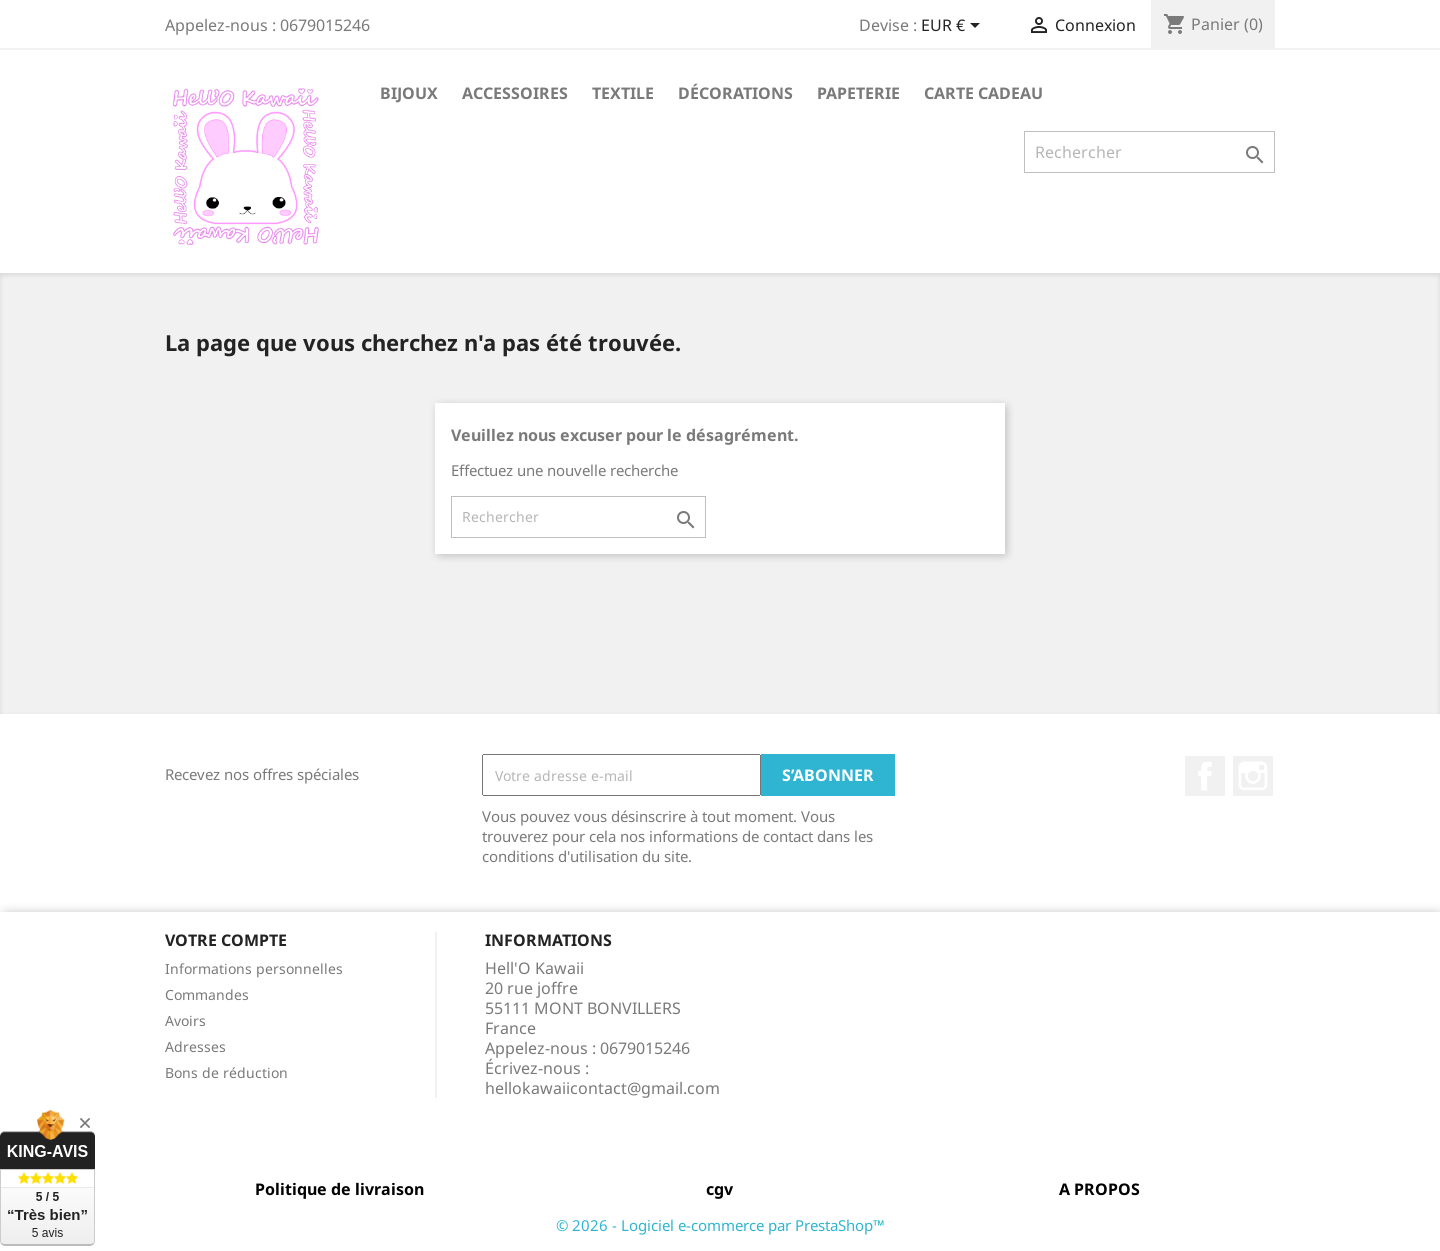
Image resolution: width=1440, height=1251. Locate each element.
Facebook (1205, 776)
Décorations (735, 93)
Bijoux (409, 93)
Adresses (195, 1046)
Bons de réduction (226, 1072)
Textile (623, 93)
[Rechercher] (1149, 152)
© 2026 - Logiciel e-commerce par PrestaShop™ (720, 1225)
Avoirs (185, 1020)
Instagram (1253, 776)
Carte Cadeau (983, 93)
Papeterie (858, 93)
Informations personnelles (254, 968)
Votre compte (226, 940)
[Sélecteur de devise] (954, 27)
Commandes (207, 994)
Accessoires (515, 93)
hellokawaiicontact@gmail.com (602, 1088)
